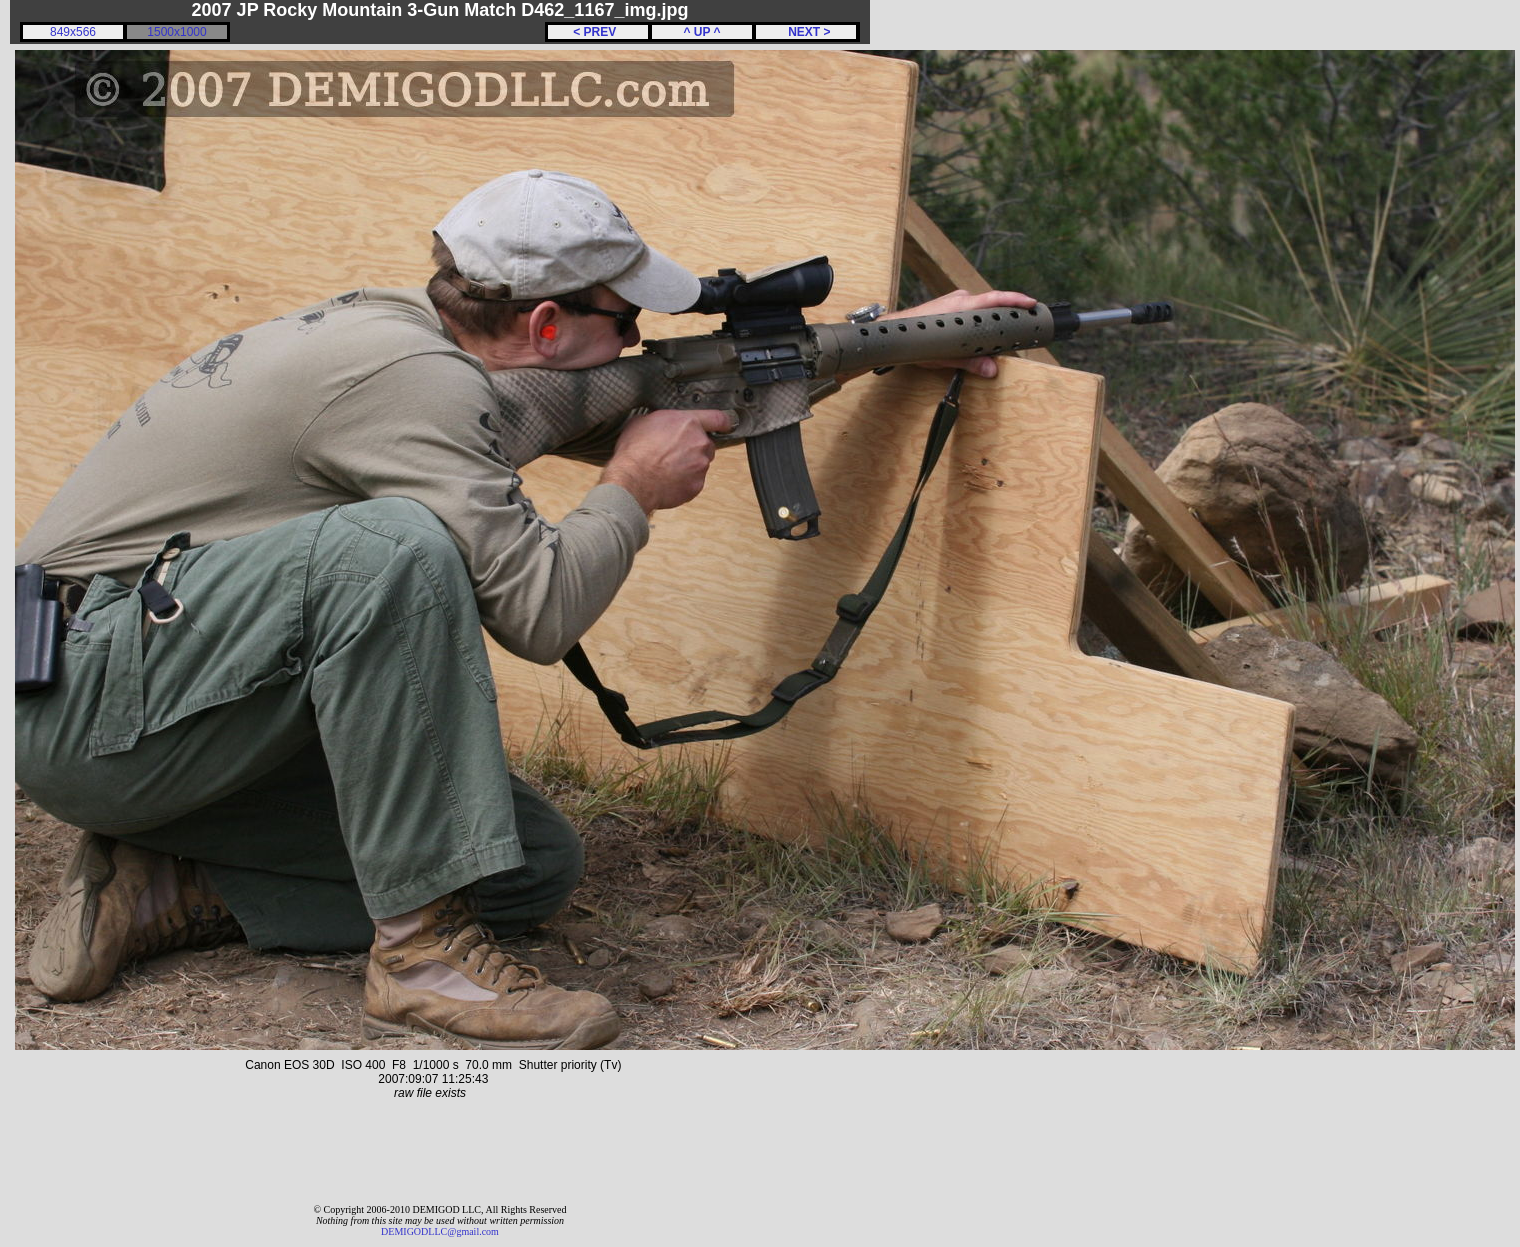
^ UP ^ (701, 32)
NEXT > (805, 32)
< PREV (598, 32)
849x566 (73, 32)
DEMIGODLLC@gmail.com (440, 1231)
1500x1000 (176, 32)
